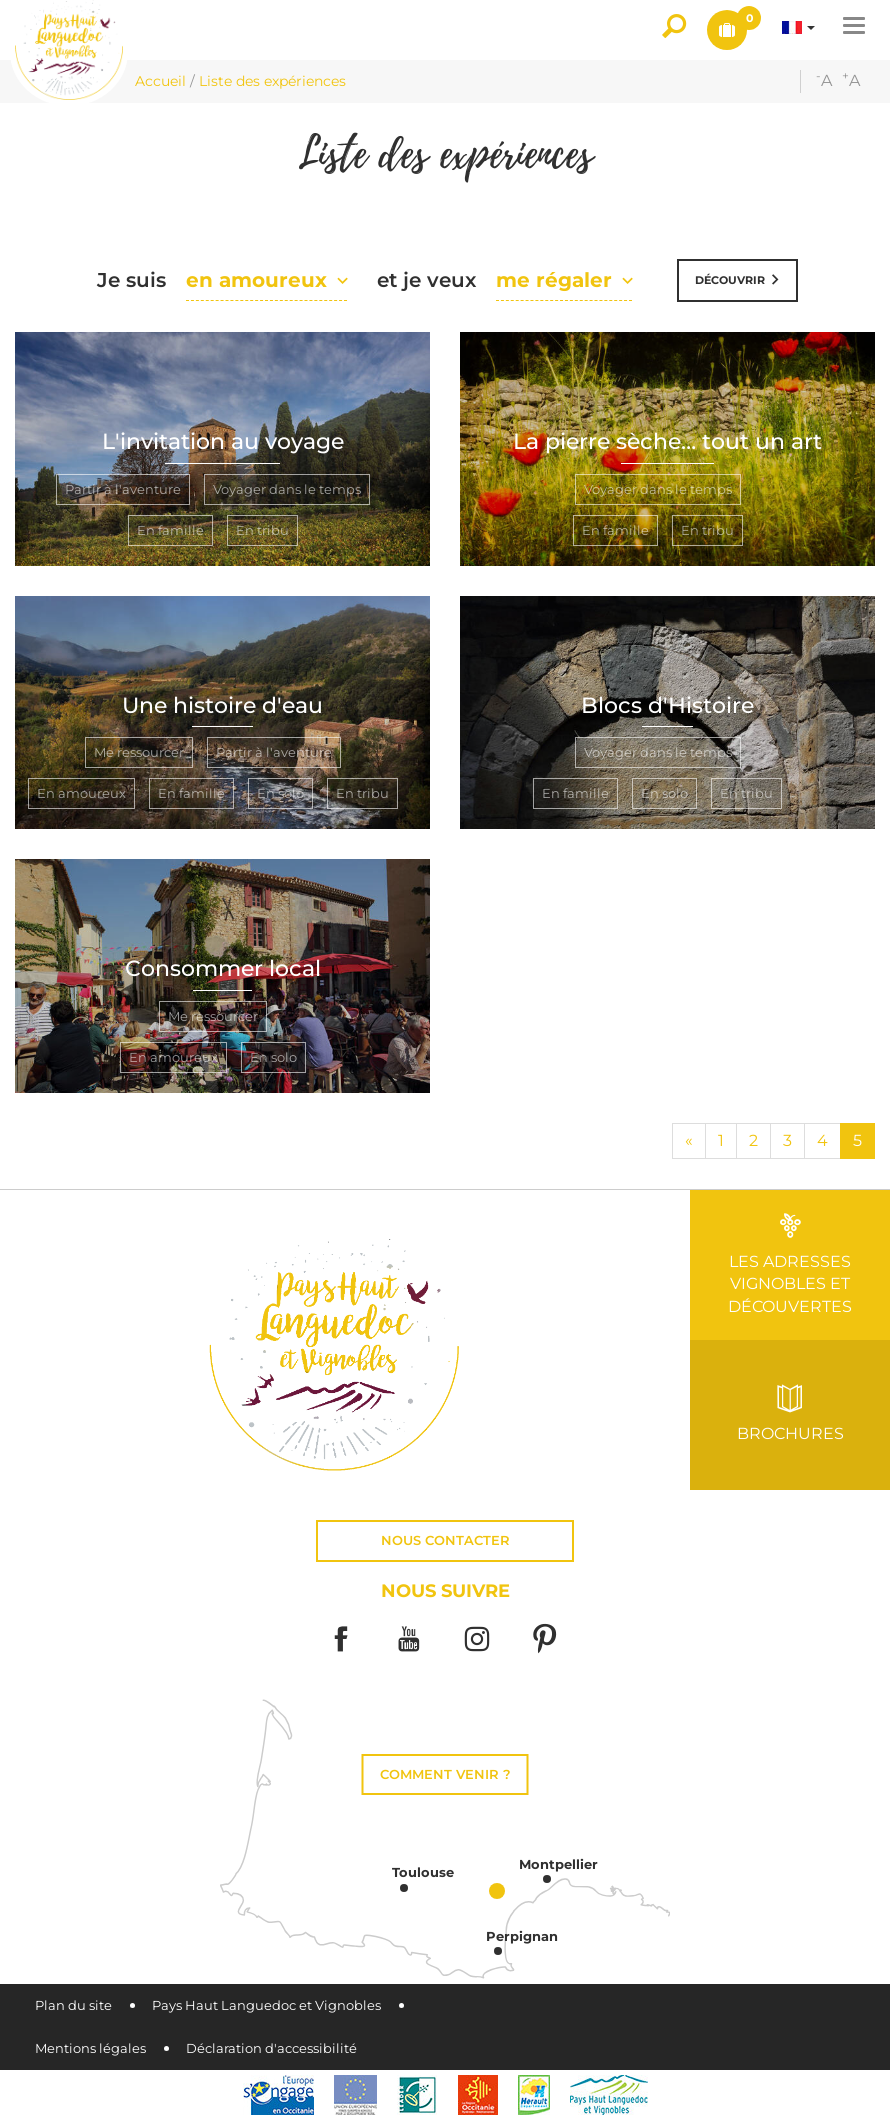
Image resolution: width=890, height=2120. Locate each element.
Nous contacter (445, 1540)
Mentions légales (90, 2048)
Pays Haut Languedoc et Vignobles (266, 2005)
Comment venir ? (445, 1774)
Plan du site (73, 2005)
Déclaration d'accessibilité (271, 2048)
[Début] (689, 1141)
